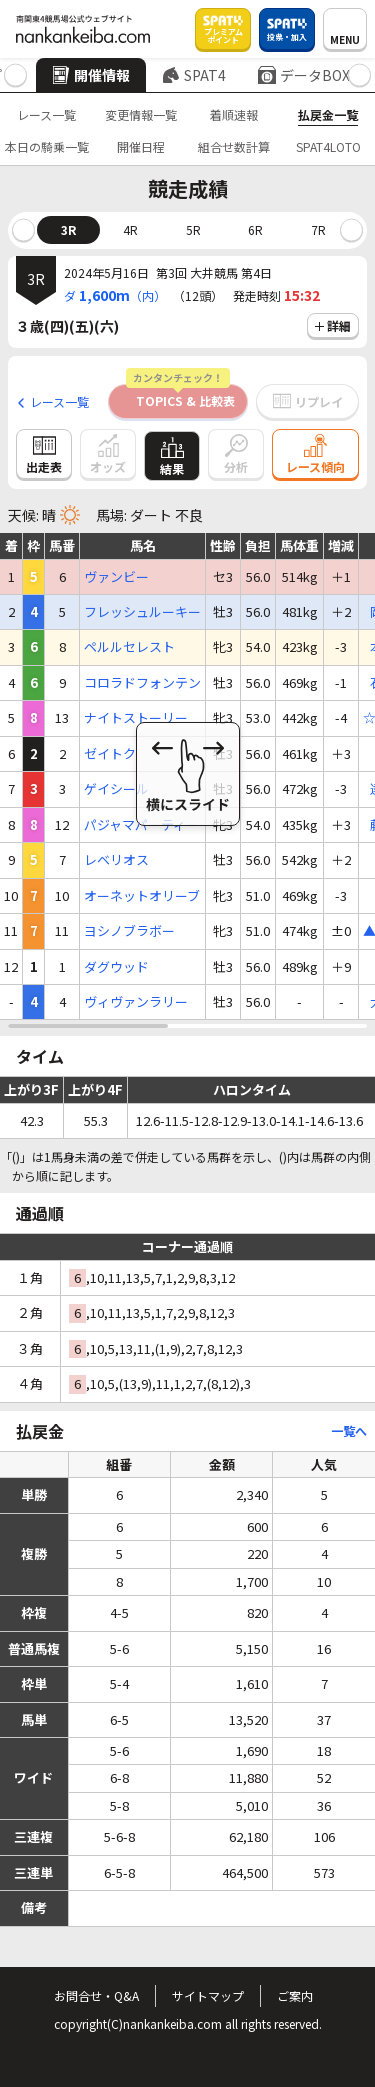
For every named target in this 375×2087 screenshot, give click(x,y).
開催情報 (91, 75)
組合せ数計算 (234, 146)
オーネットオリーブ (142, 896)
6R (255, 229)
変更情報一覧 (141, 114)
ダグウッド (116, 967)
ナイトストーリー (136, 718)
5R (193, 229)
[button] (15, 75)
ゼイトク (110, 754)
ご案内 (295, 1995)
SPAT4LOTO (328, 146)
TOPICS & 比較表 (180, 396)
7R (318, 229)
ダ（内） (115, 295)
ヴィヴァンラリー (136, 1002)
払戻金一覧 (328, 114)
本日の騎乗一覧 (47, 146)
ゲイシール (116, 789)
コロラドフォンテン (142, 683)
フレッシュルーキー (142, 612)
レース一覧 (46, 114)
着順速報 (234, 114)
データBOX (304, 75)
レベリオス (116, 860)
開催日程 (141, 146)
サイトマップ (208, 1995)
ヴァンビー (116, 577)
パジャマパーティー (141, 825)
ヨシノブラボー (129, 931)
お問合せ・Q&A (96, 1995)
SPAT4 (194, 75)
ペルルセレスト (129, 647)
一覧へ (349, 1430)
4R (130, 229)
